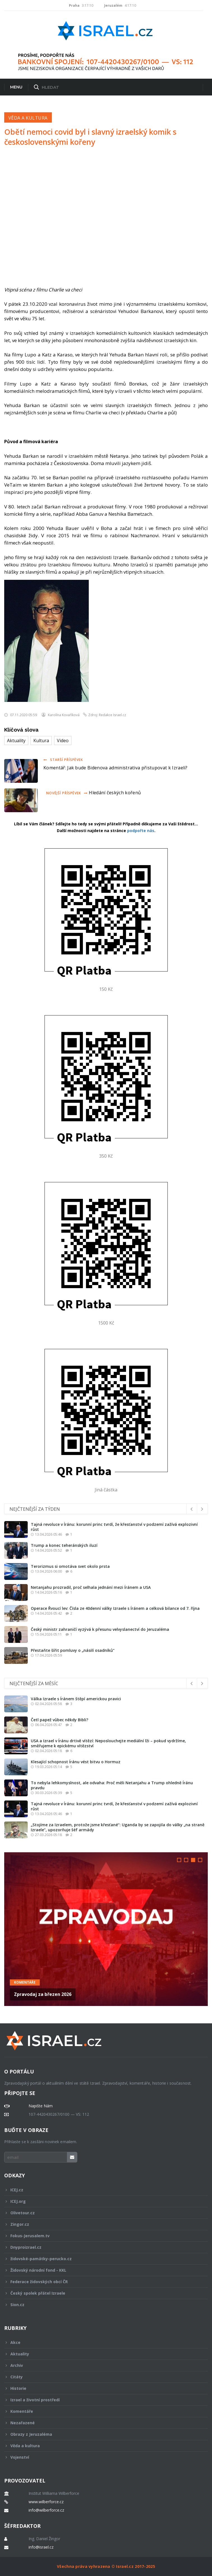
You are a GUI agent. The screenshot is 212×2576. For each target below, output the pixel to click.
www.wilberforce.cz (46, 2501)
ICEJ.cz (102, 2189)
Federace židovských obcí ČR (102, 2281)
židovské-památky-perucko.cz (102, 2258)
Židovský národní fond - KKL (102, 2270)
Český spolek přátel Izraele (102, 2293)
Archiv (102, 2365)
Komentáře (25, 1982)
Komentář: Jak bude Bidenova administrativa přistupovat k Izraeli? (115, 768)
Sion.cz (102, 2304)
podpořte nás (140, 830)
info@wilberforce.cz (46, 2510)
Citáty (102, 2376)
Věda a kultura (28, 118)
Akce (102, 2342)
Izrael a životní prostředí (102, 2399)
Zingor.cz (102, 2224)
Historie (102, 2388)
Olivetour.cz (102, 2212)
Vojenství (102, 2457)
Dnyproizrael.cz (102, 2247)
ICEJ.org (102, 2201)
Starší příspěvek (63, 759)
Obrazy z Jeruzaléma (102, 2434)
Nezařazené (102, 2422)
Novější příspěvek (67, 793)
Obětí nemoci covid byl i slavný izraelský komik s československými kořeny (90, 137)
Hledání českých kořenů (115, 793)
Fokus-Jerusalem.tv (102, 2235)
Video (63, 740)
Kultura (41, 740)
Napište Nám (41, 2105)
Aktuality (16, 740)
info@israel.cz (41, 2547)
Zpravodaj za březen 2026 (42, 1994)
